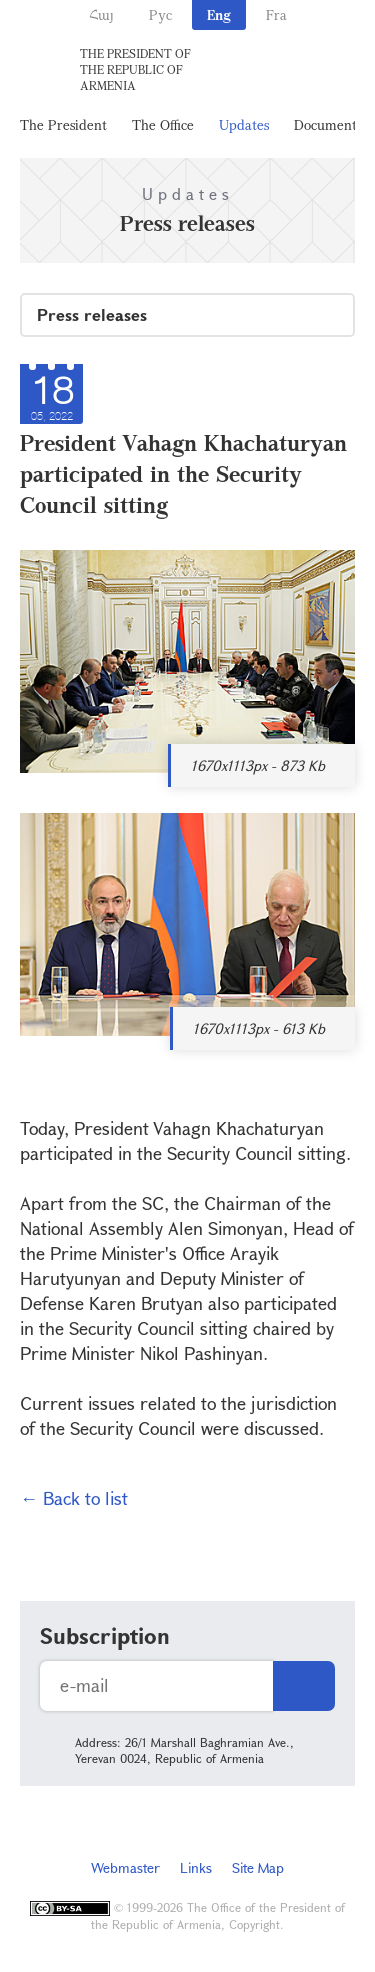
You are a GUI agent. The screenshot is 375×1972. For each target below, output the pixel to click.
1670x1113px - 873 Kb (258, 765)
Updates (244, 124)
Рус (160, 14)
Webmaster (125, 1867)
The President (63, 124)
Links (196, 1867)
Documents (328, 124)
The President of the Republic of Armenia (135, 69)
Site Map (258, 1867)
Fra (276, 14)
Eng (219, 14)
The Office (163, 124)
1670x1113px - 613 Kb (259, 1028)
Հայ (101, 14)
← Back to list (74, 1498)
